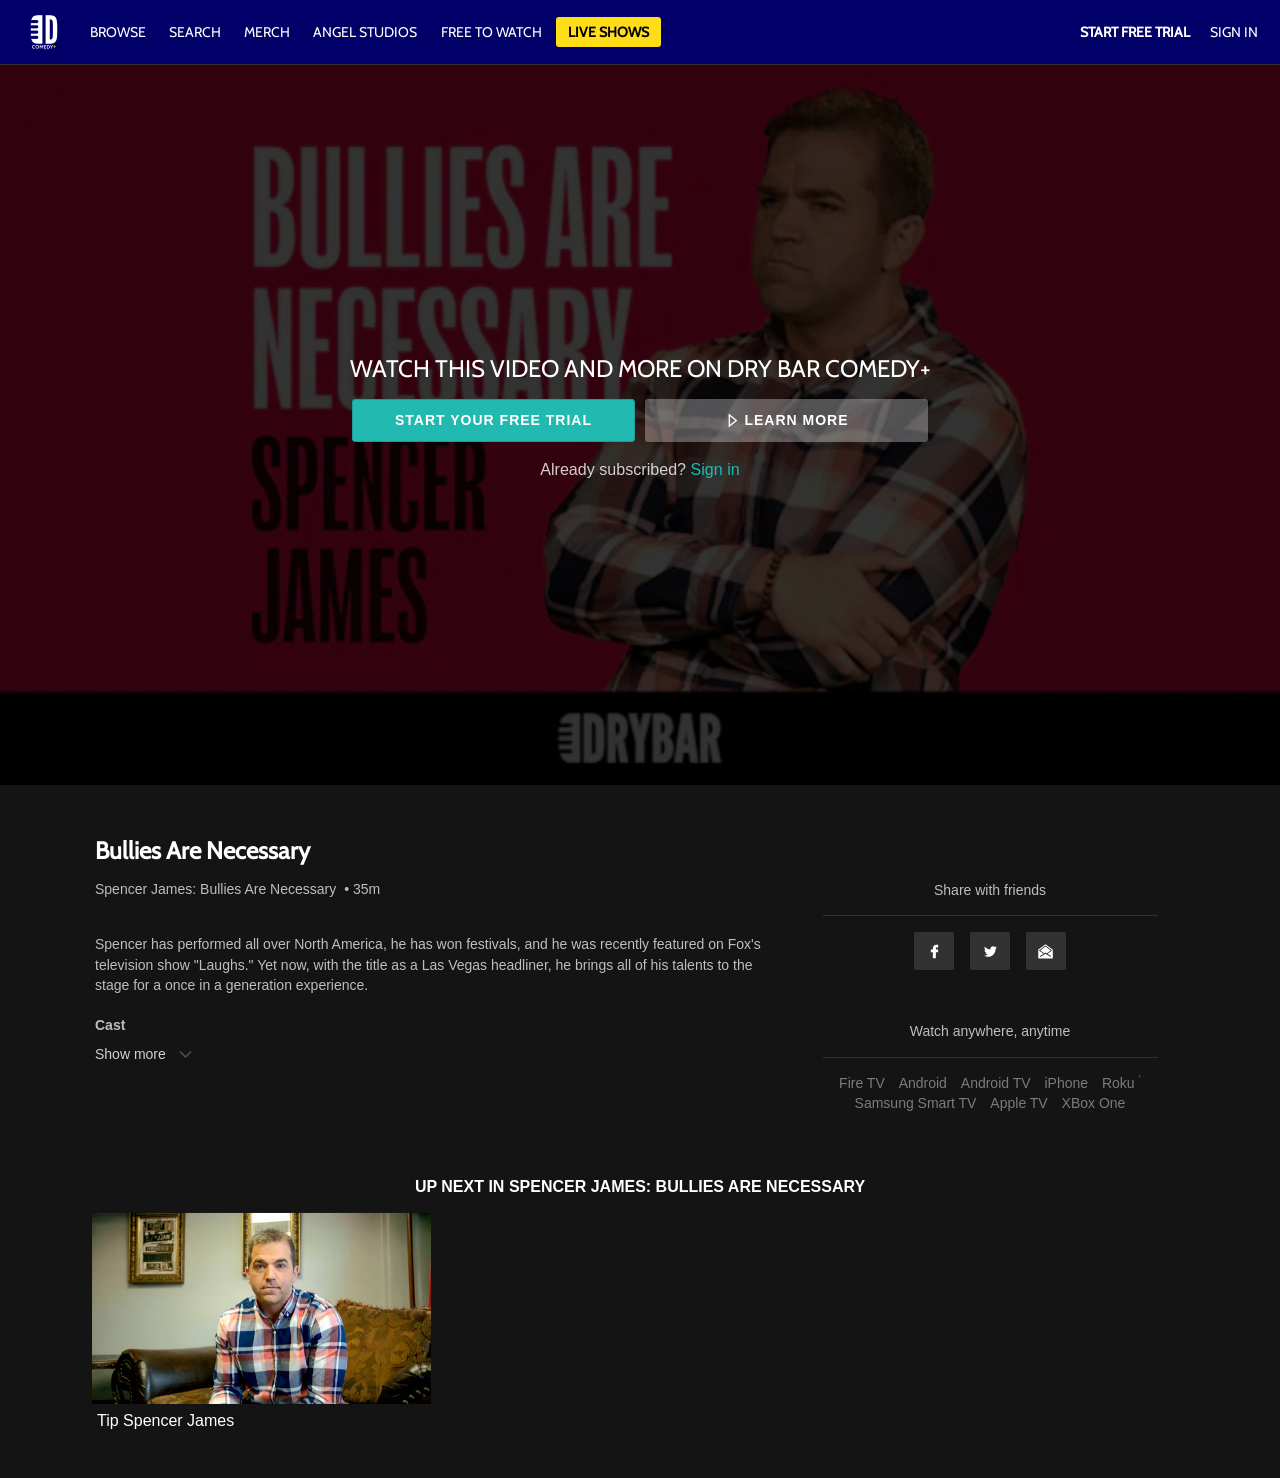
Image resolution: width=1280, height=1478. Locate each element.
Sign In (1234, 32)
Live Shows (608, 32)
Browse (119, 32)
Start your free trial (493, 420)
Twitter (990, 951)
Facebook (934, 951)
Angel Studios (365, 32)
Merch (267, 32)
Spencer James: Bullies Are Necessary (215, 889)
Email (1046, 951)
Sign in (715, 469)
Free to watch (491, 32)
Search (196, 32)
